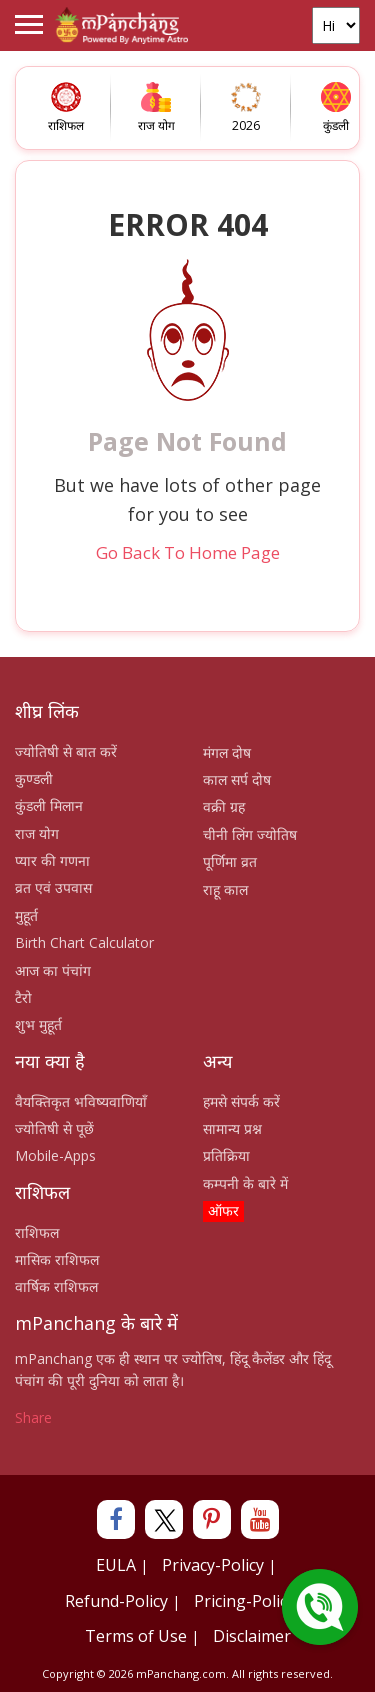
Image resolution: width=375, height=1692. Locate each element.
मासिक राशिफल (57, 1259)
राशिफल (37, 1232)
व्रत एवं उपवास (53, 887)
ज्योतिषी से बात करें (66, 751)
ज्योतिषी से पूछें (54, 1128)
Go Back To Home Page (188, 552)
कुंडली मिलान (49, 805)
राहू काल (225, 889)
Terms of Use (136, 1636)
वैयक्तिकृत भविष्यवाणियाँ (81, 1101)
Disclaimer (252, 1636)
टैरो (23, 997)
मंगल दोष (227, 752)
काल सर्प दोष (237, 779)
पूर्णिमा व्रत (230, 861)
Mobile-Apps (55, 1155)
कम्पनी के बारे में (245, 1183)
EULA (116, 1565)
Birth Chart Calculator (84, 942)
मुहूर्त (26, 915)
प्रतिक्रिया (226, 1155)
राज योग (37, 833)
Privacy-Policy (213, 1565)
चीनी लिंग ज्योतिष (250, 834)
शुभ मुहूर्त (38, 1024)
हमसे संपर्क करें (241, 1101)
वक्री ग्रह (224, 806)
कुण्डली (34, 778)
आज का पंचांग (53, 970)
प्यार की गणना (52, 860)
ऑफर (223, 1210)
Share (33, 1417)
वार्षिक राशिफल (56, 1286)
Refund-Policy (116, 1601)
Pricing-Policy (244, 1601)
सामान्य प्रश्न (232, 1128)
